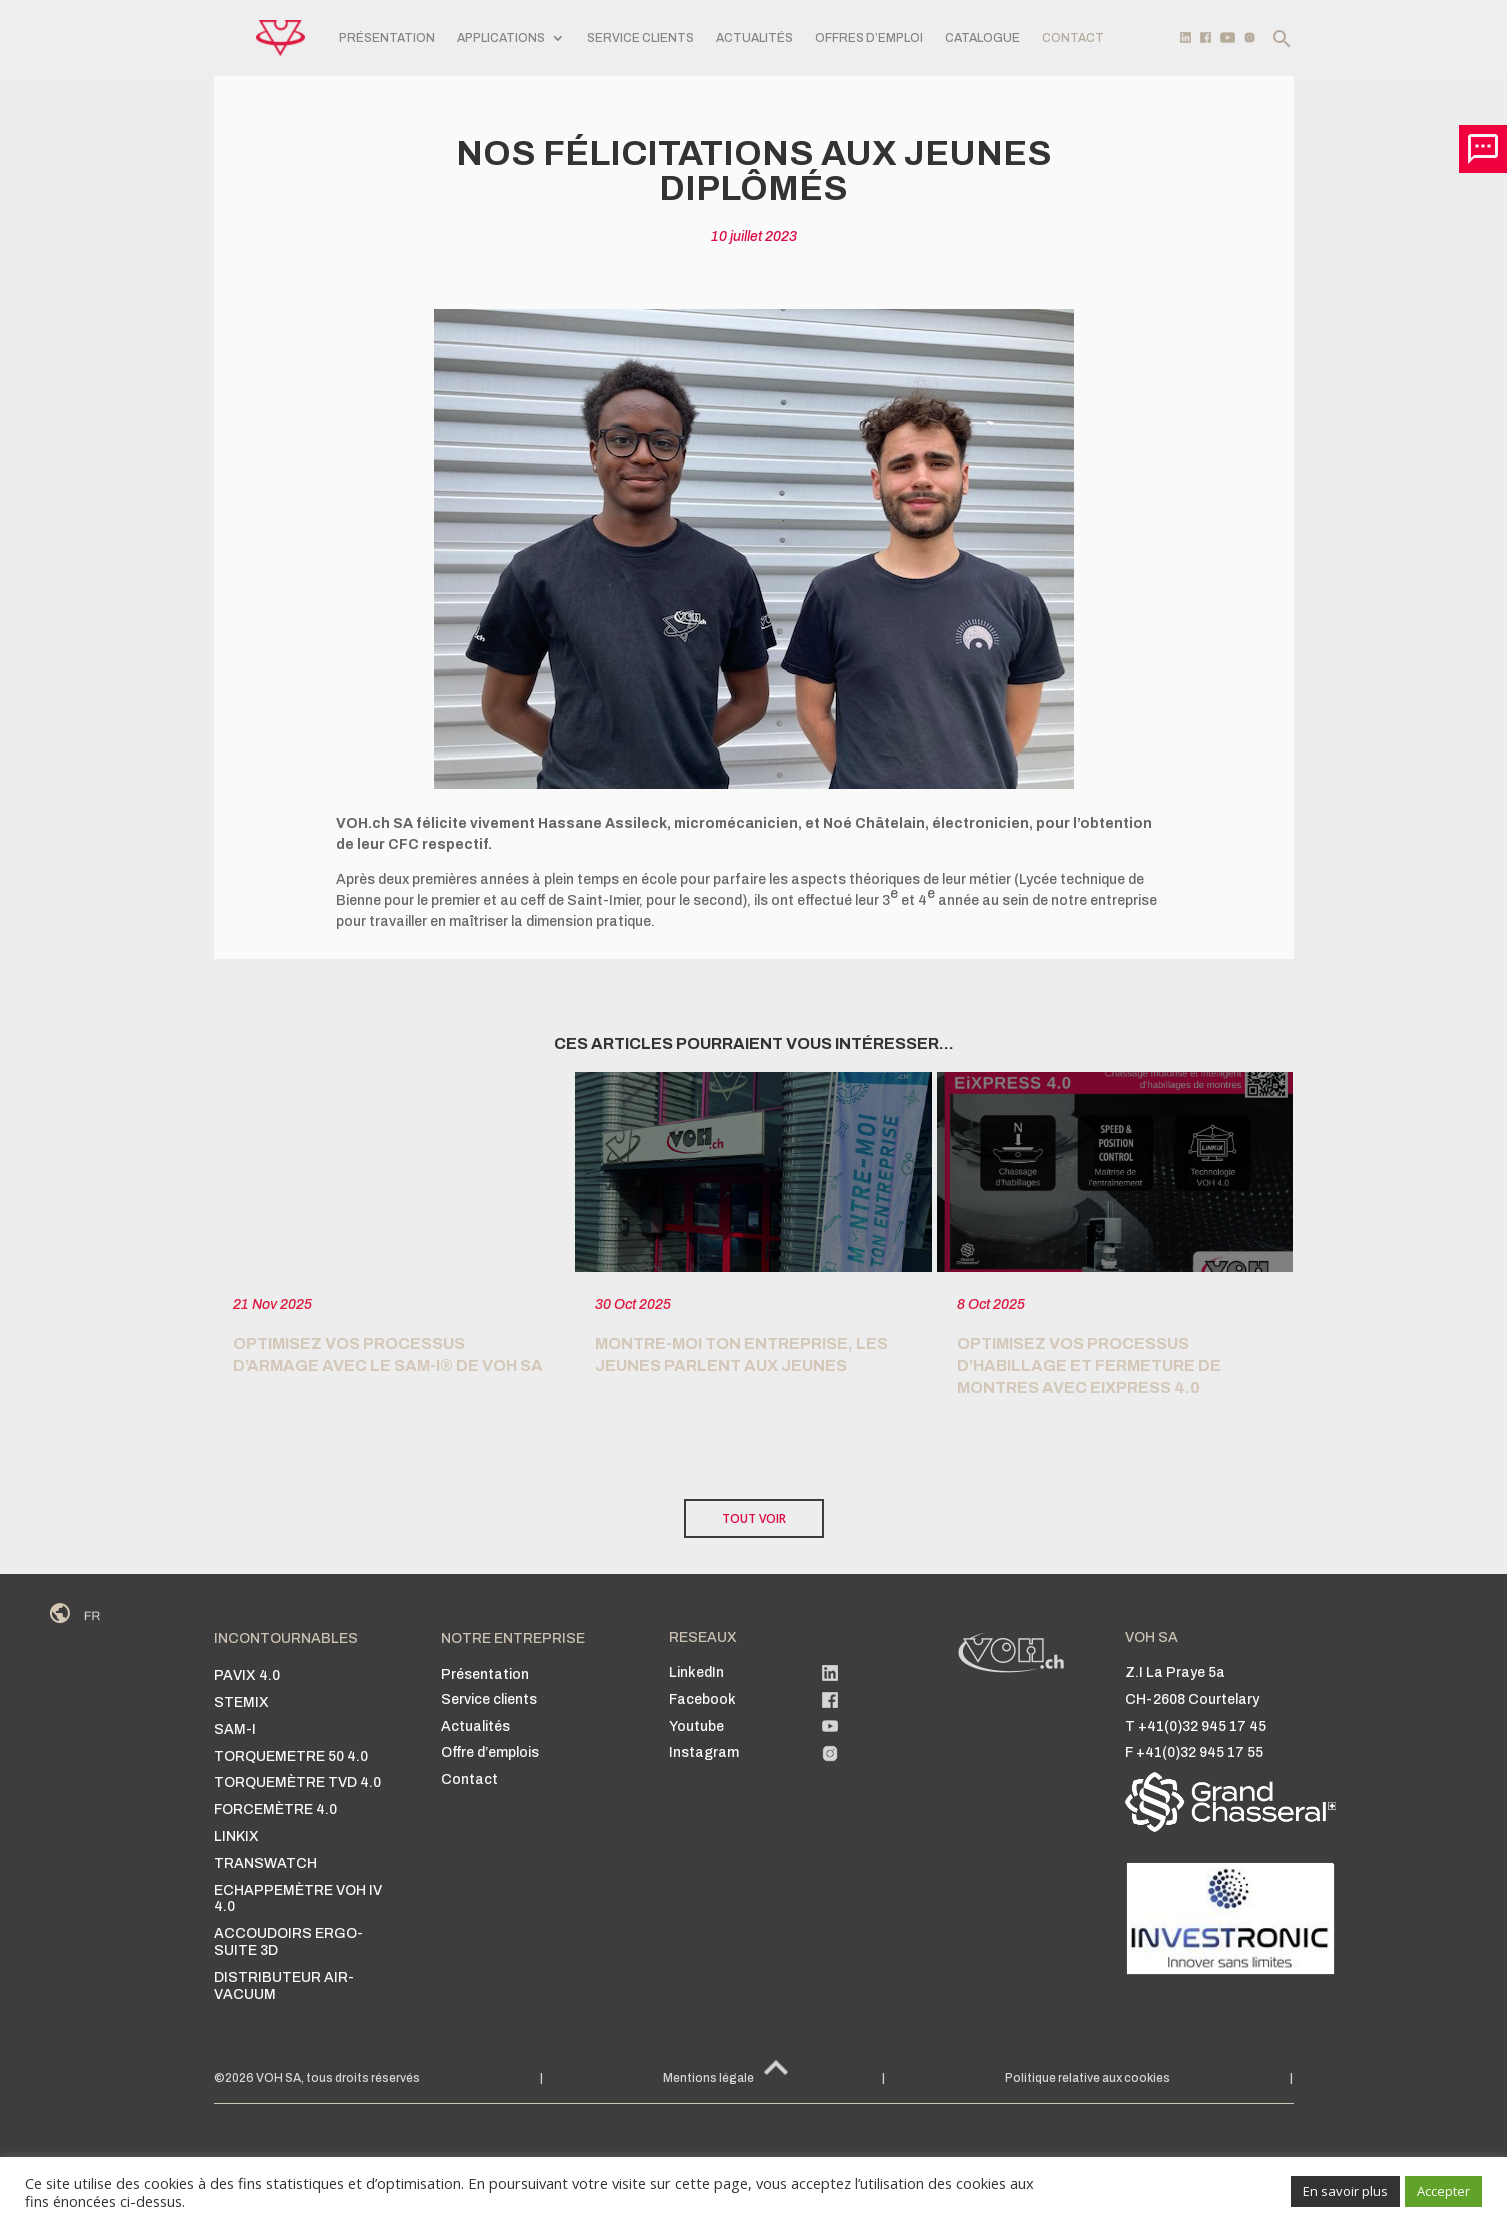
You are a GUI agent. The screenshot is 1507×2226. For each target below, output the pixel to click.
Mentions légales (712, 2078)
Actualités (754, 38)
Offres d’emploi (869, 38)
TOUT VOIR (754, 1518)
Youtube (696, 1726)
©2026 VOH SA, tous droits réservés (317, 2078)
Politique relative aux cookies (1087, 2078)
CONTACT (1073, 38)
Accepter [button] (1443, 2191)
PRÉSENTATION (387, 38)
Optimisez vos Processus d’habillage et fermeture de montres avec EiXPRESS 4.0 (1089, 1365)
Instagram (704, 1752)
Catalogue (982, 38)
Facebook (702, 1699)
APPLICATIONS (501, 38)
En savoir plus (1345, 2191)
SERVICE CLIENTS (640, 38)
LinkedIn (696, 1672)
